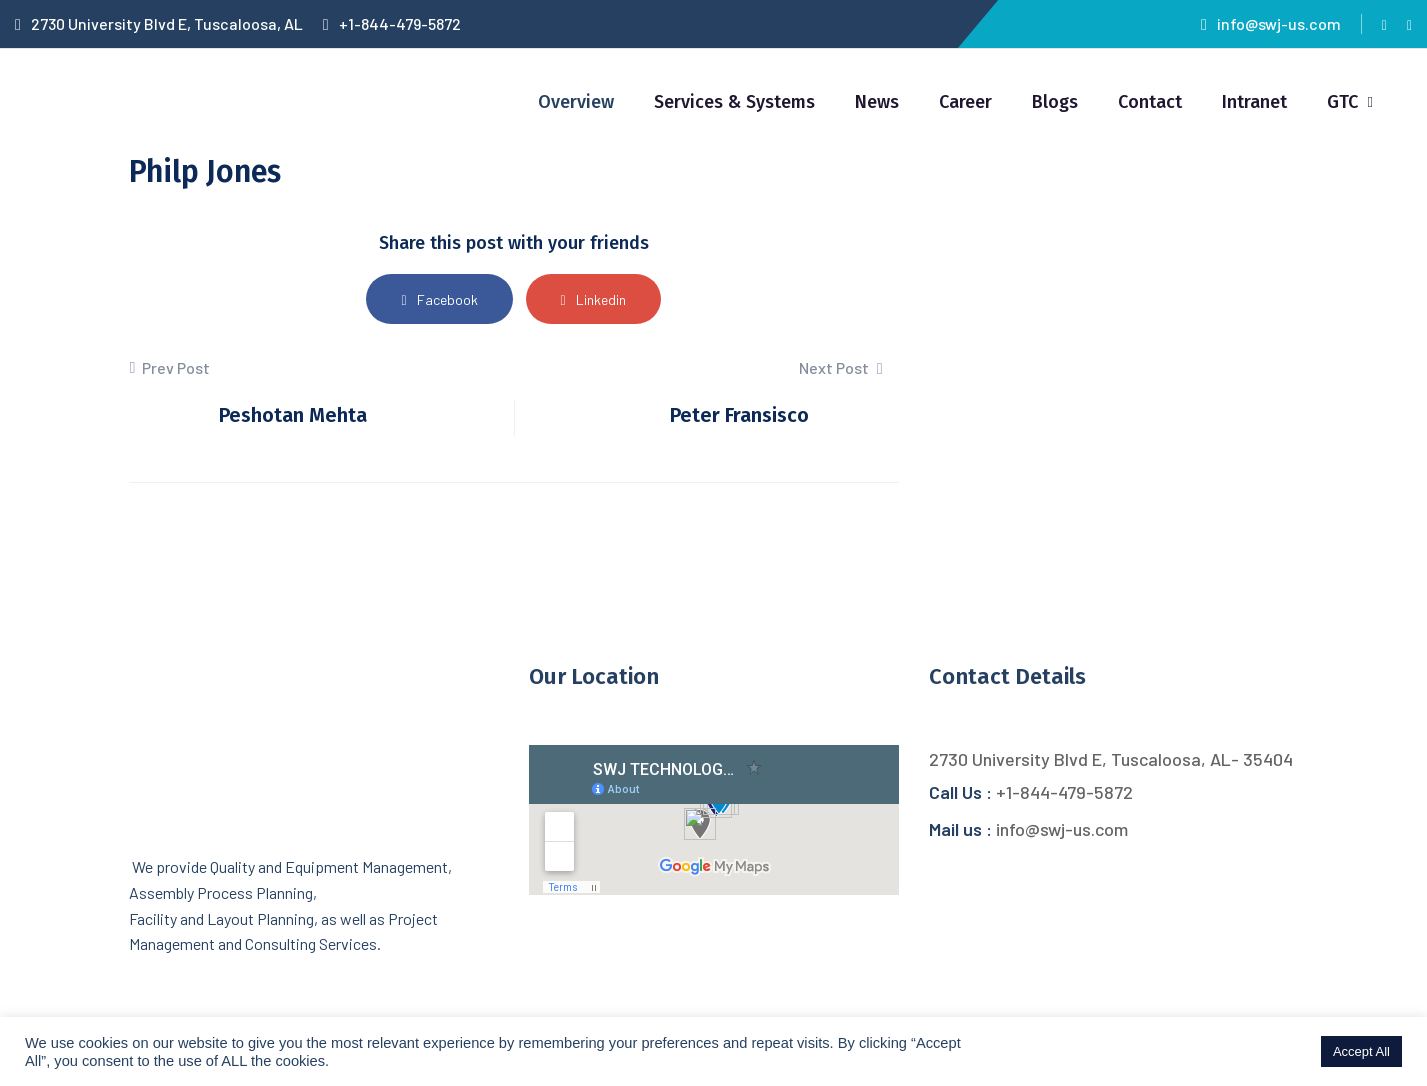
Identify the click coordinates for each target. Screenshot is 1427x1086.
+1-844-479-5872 (392, 23)
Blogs (1055, 102)
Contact (1150, 102)
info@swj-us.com (1271, 23)
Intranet (1254, 102)
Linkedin (593, 299)
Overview (576, 102)
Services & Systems (734, 102)
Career (965, 102)
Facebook (439, 299)
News (877, 102)
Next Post (841, 367)
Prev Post (170, 368)
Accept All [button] (1361, 1051)
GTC (1342, 102)
